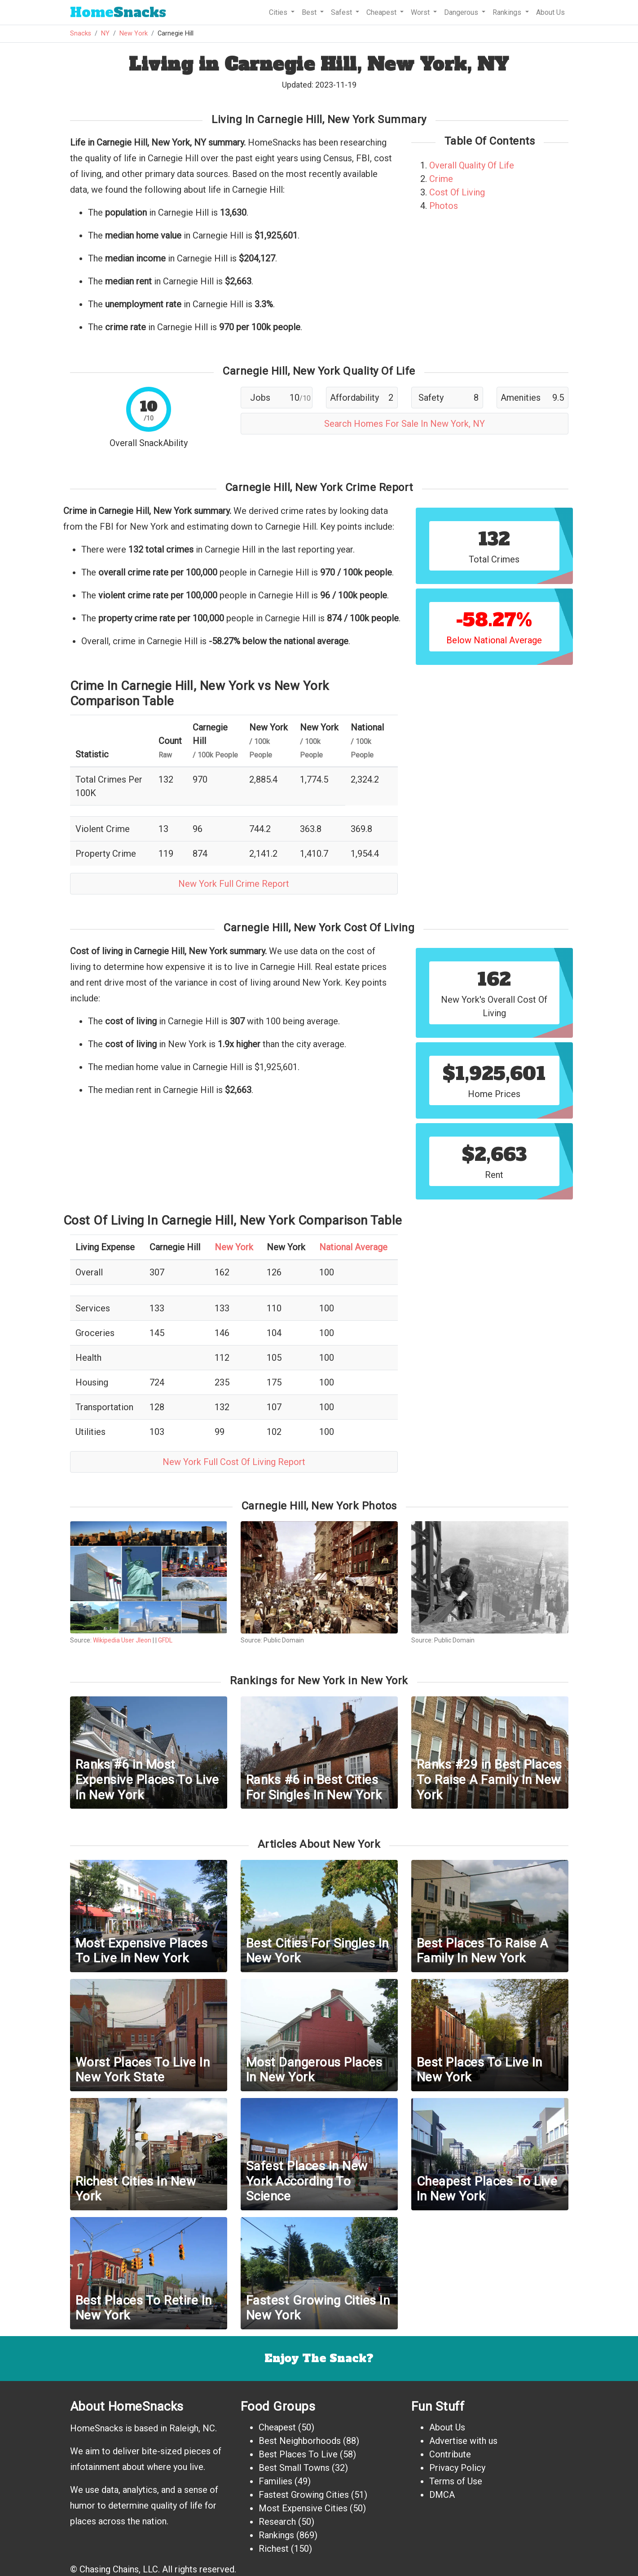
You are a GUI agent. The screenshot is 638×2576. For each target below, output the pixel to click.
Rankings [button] (508, 12)
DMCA (442, 2494)
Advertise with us (463, 2440)
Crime (441, 178)
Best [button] (310, 12)
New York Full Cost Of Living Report (234, 1461)
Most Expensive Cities (303, 2508)
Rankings (276, 2535)
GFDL (165, 1640)
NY (105, 33)
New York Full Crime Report (233, 883)
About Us (550, 12)
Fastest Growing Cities (304, 2494)
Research (277, 2521)
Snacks (118, 12)
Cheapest (277, 2427)
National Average (353, 1247)
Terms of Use (455, 2481)
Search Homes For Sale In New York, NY (404, 423)
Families (275, 2481)
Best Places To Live (298, 2454)
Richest (274, 2548)
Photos (443, 205)
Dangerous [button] (462, 12)
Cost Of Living (457, 192)
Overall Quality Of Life (471, 165)
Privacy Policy (457, 2467)
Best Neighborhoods (300, 2440)
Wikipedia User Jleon (122, 1640)
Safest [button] (342, 12)
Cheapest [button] (382, 12)
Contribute (450, 2454)
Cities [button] (279, 12)
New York (133, 33)
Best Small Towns (294, 2467)
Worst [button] (421, 12)
